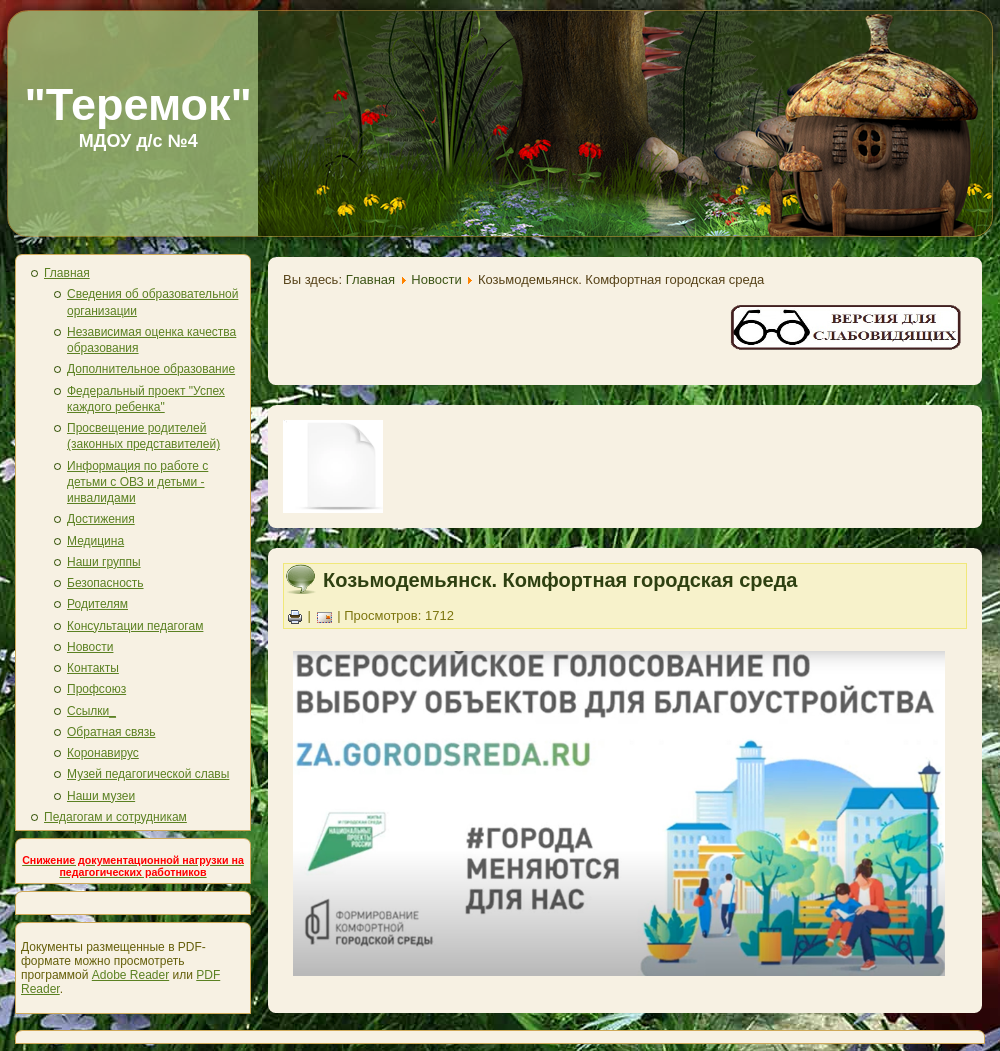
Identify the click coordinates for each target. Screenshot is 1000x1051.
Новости (90, 647)
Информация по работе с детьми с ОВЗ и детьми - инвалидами (137, 482)
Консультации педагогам (135, 626)
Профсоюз (96, 689)
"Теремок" (138, 104)
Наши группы (104, 562)
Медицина (95, 541)
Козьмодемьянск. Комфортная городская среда (560, 580)
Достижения (101, 519)
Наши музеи (101, 796)
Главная (67, 273)
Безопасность (105, 583)
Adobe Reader (130, 975)
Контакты (93, 668)
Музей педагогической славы (148, 774)
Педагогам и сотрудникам (115, 817)
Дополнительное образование (151, 369)
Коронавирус (103, 753)
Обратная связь (111, 732)
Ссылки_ (91, 711)
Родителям (97, 604)
